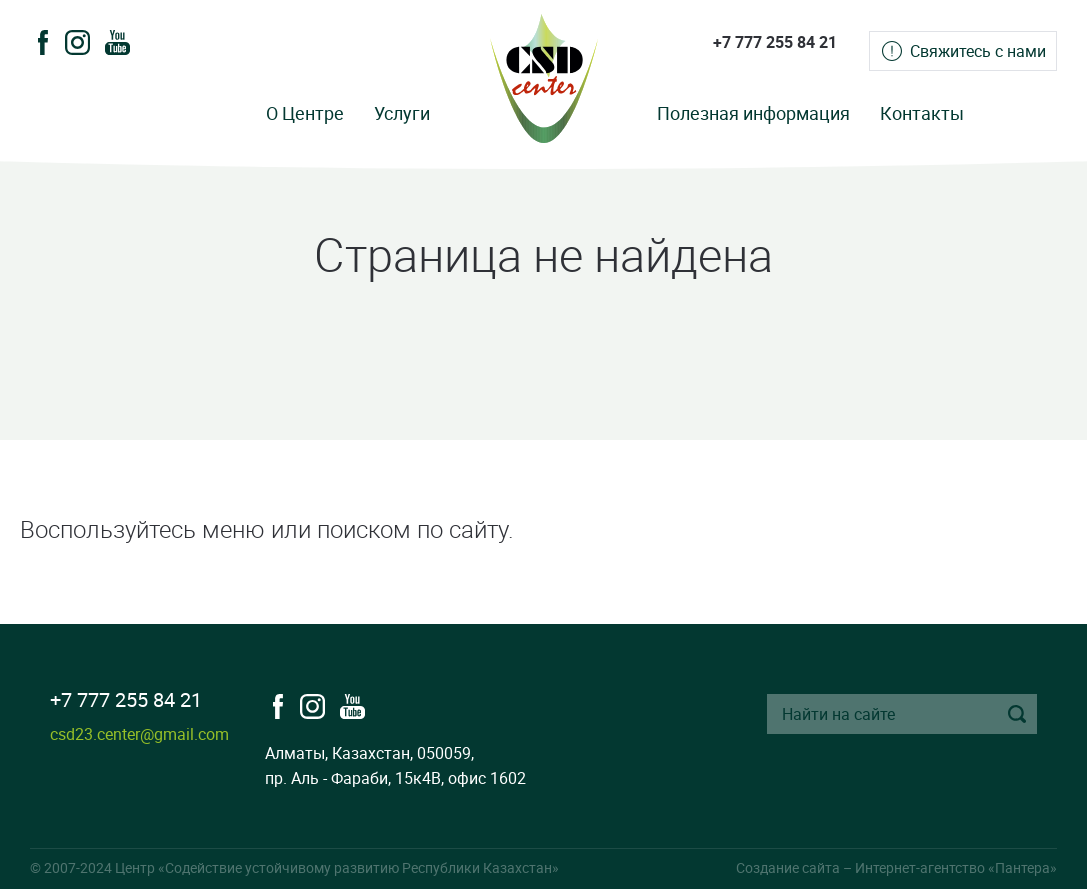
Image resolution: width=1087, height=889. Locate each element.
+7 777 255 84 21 (775, 42)
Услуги (402, 113)
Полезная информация (753, 113)
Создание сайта (788, 867)
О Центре (305, 113)
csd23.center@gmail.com (139, 734)
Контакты (922, 113)
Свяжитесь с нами (978, 51)
